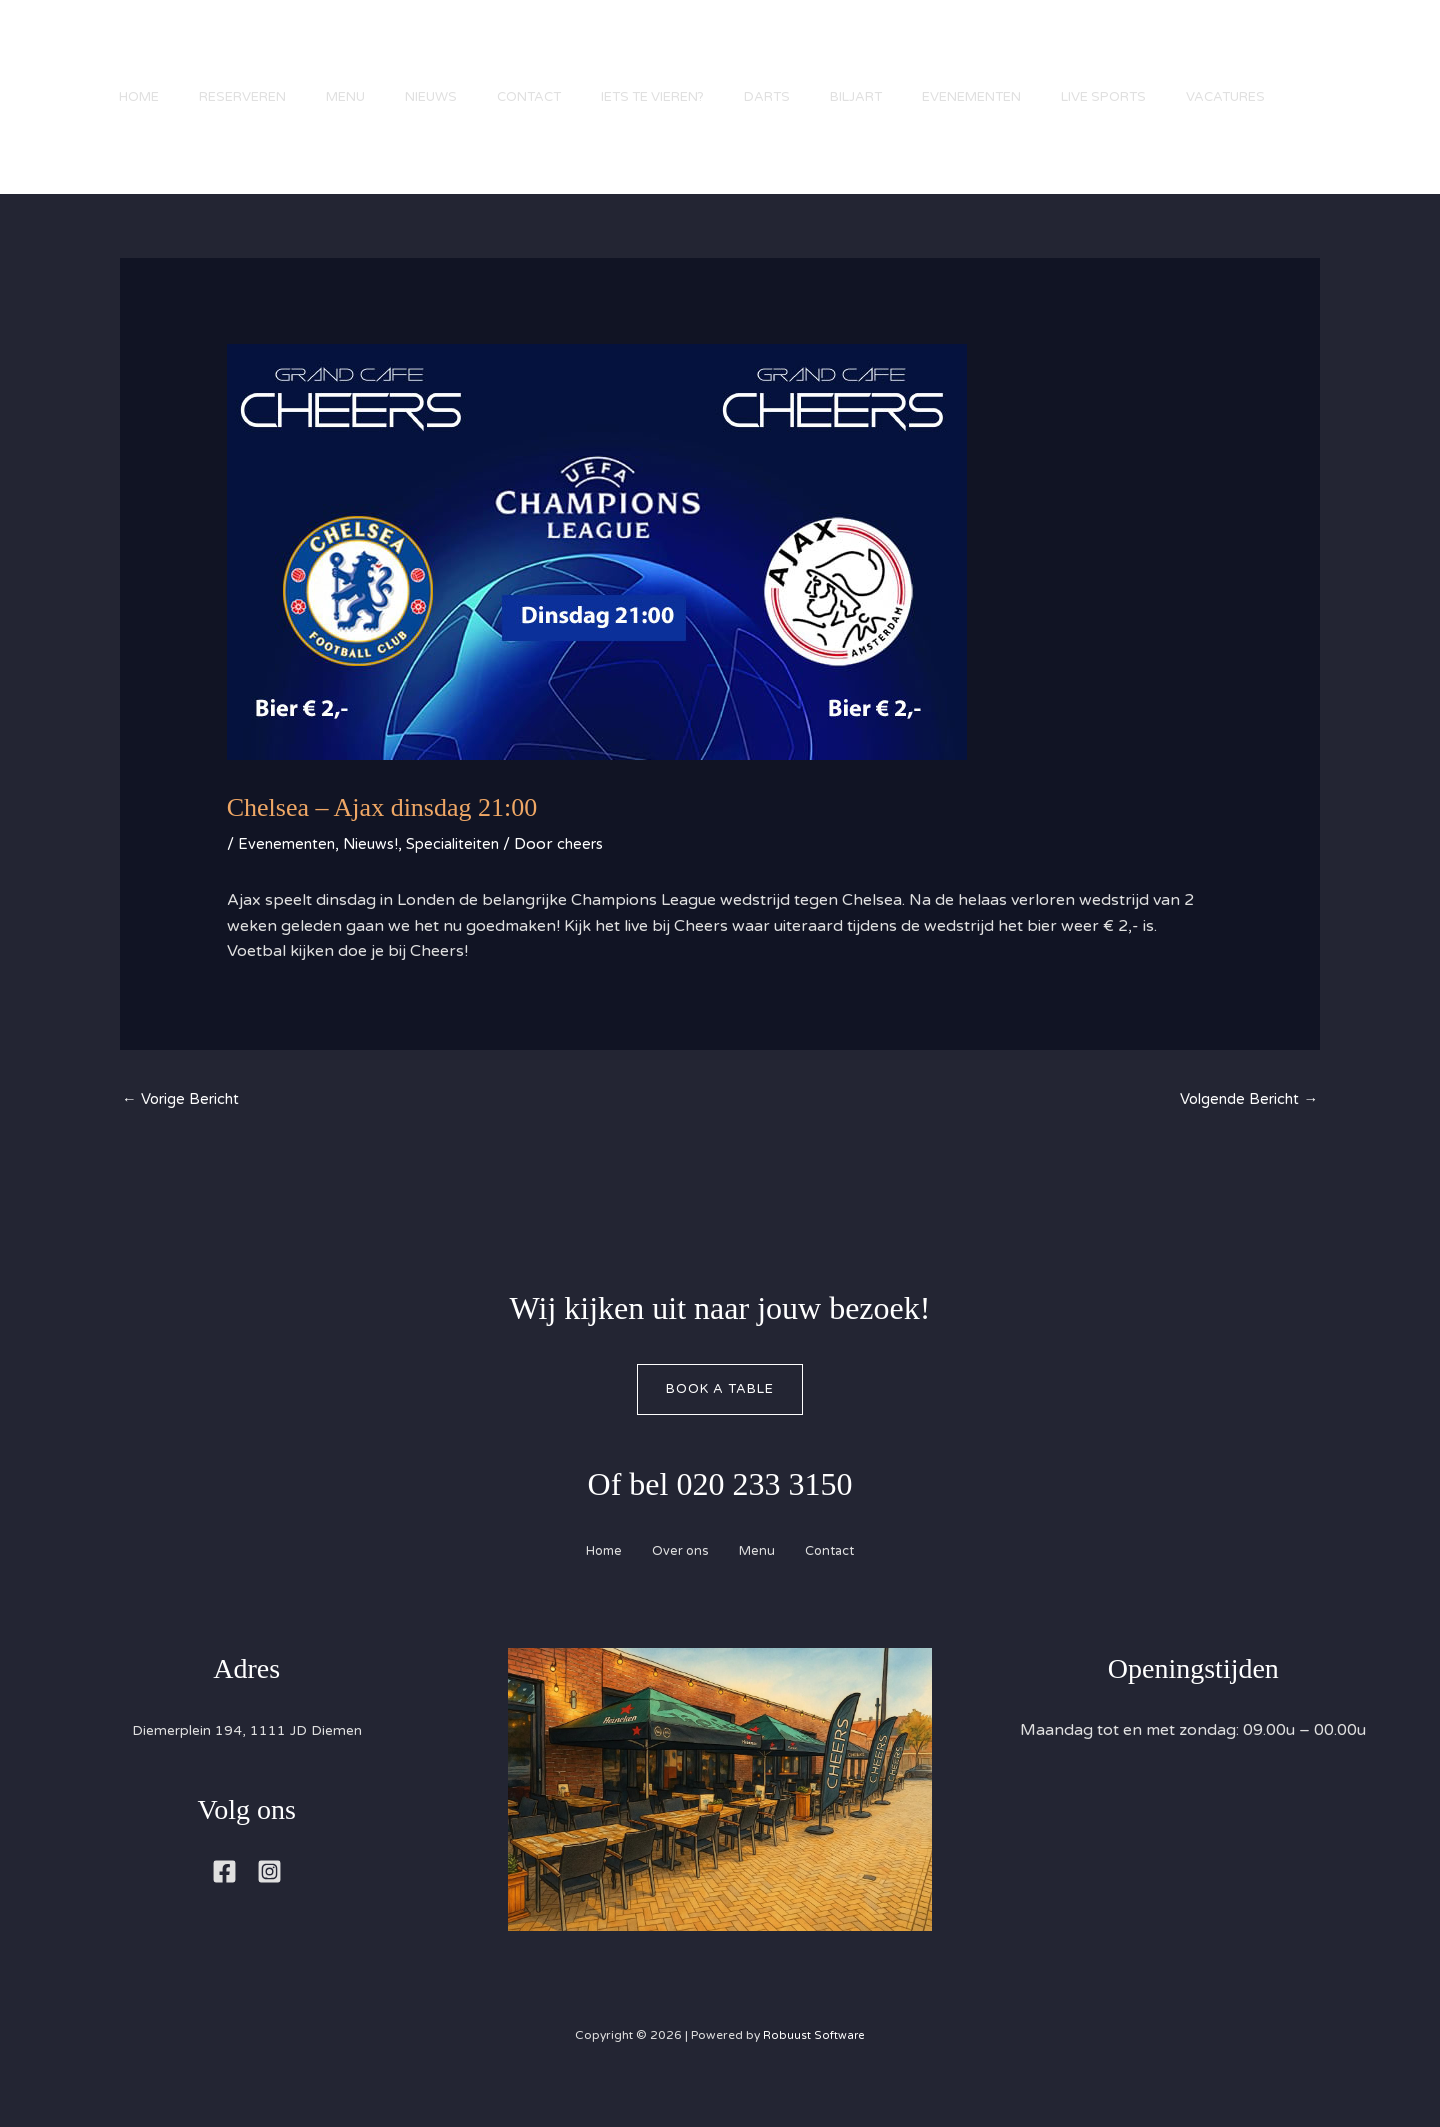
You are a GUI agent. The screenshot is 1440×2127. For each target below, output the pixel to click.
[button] (1360, 123)
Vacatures (149, 165)
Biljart (917, 55)
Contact (560, 55)
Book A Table (720, 1418)
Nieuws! (379, 870)
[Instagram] (269, 1903)
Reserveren (243, 55)
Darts (818, 55)
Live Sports (1184, 55)
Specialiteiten (467, 870)
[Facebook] (224, 1903)
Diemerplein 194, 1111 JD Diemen (247, 1762)
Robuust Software (814, 2066)
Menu (356, 55)
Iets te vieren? (693, 55)
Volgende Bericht (1243, 1127)
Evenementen (1042, 55)
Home (130, 55)
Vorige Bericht (185, 1127)
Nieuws (452, 55)
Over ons (674, 1581)
